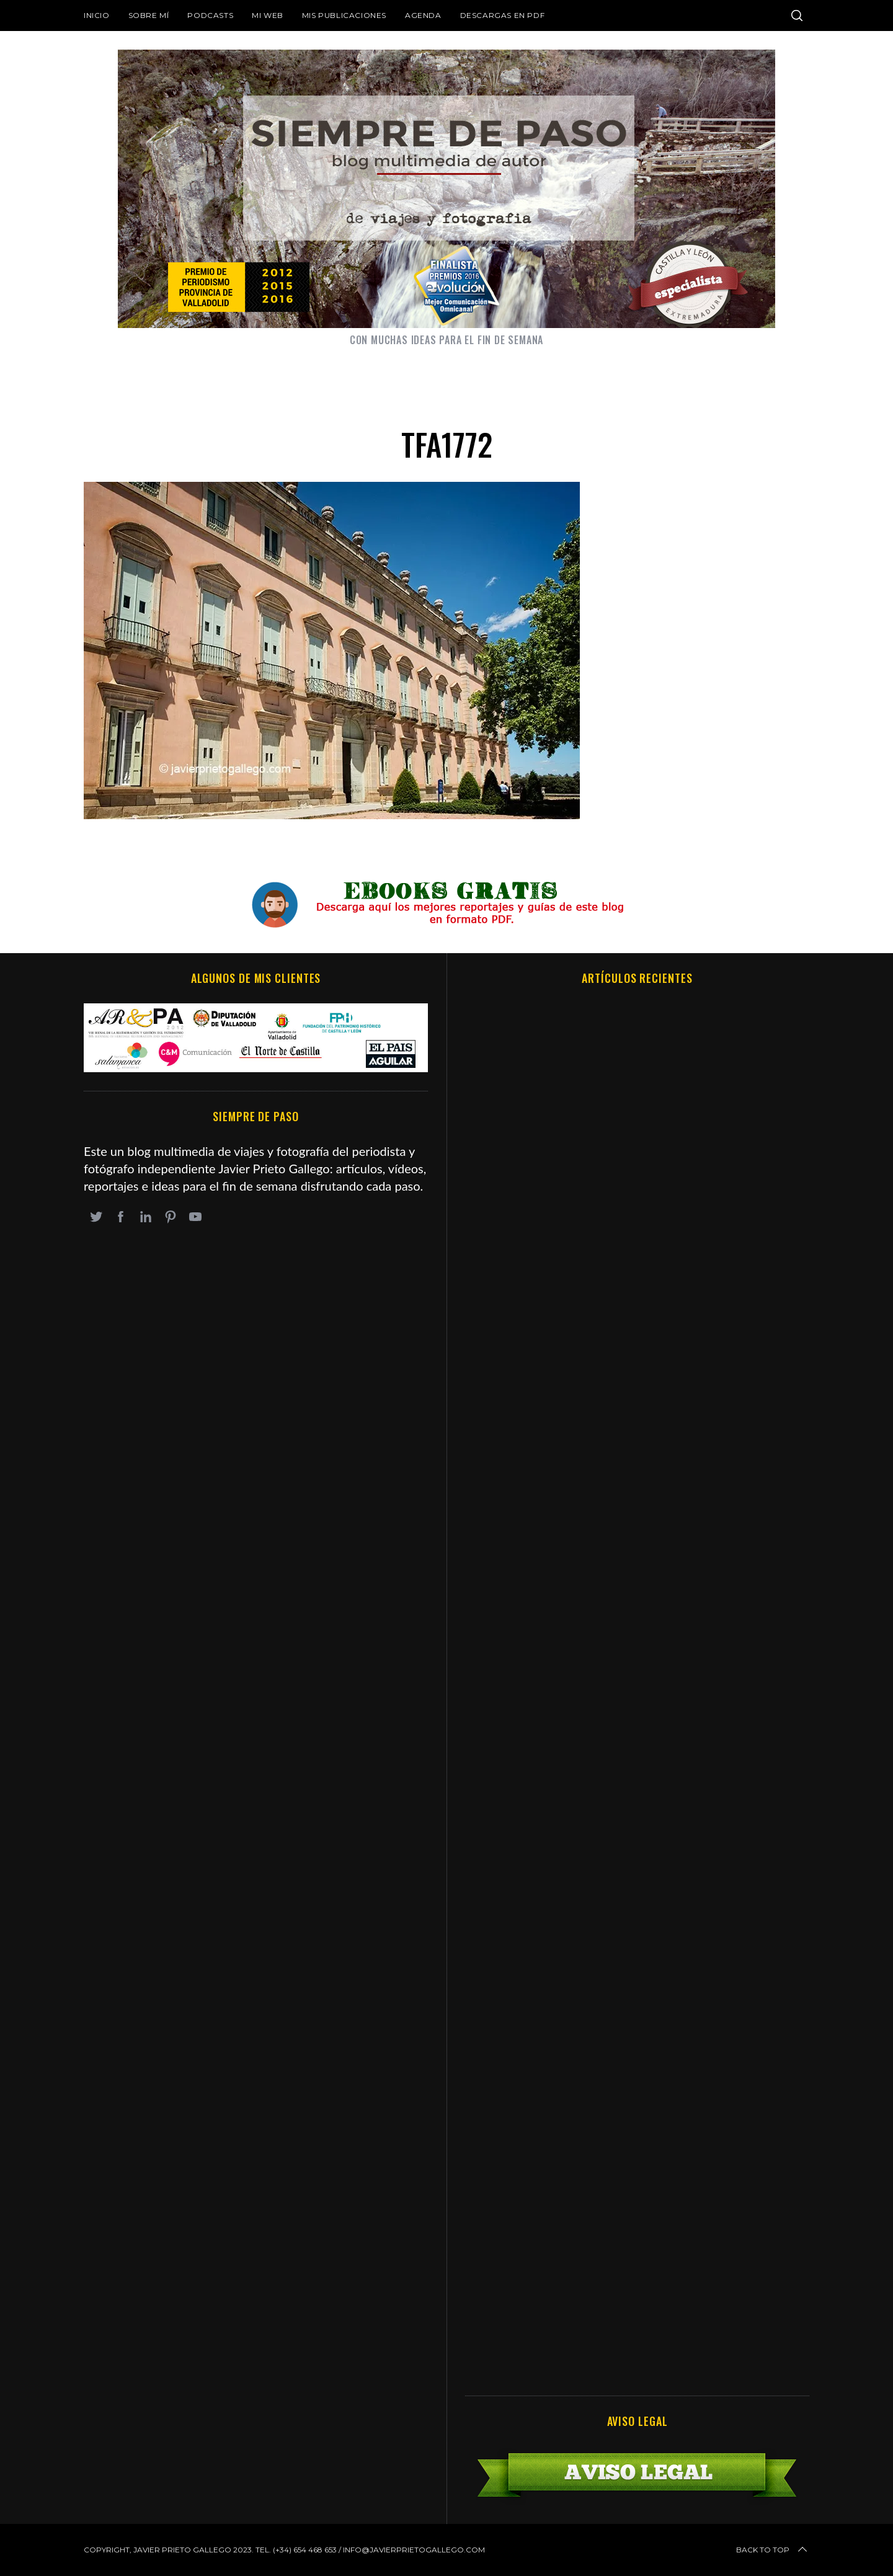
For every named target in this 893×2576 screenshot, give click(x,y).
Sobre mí (148, 15)
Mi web (267, 15)
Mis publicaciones (344, 15)
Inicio (97, 15)
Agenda (423, 15)
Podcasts (210, 15)
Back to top (772, 2550)
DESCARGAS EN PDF (502, 15)
